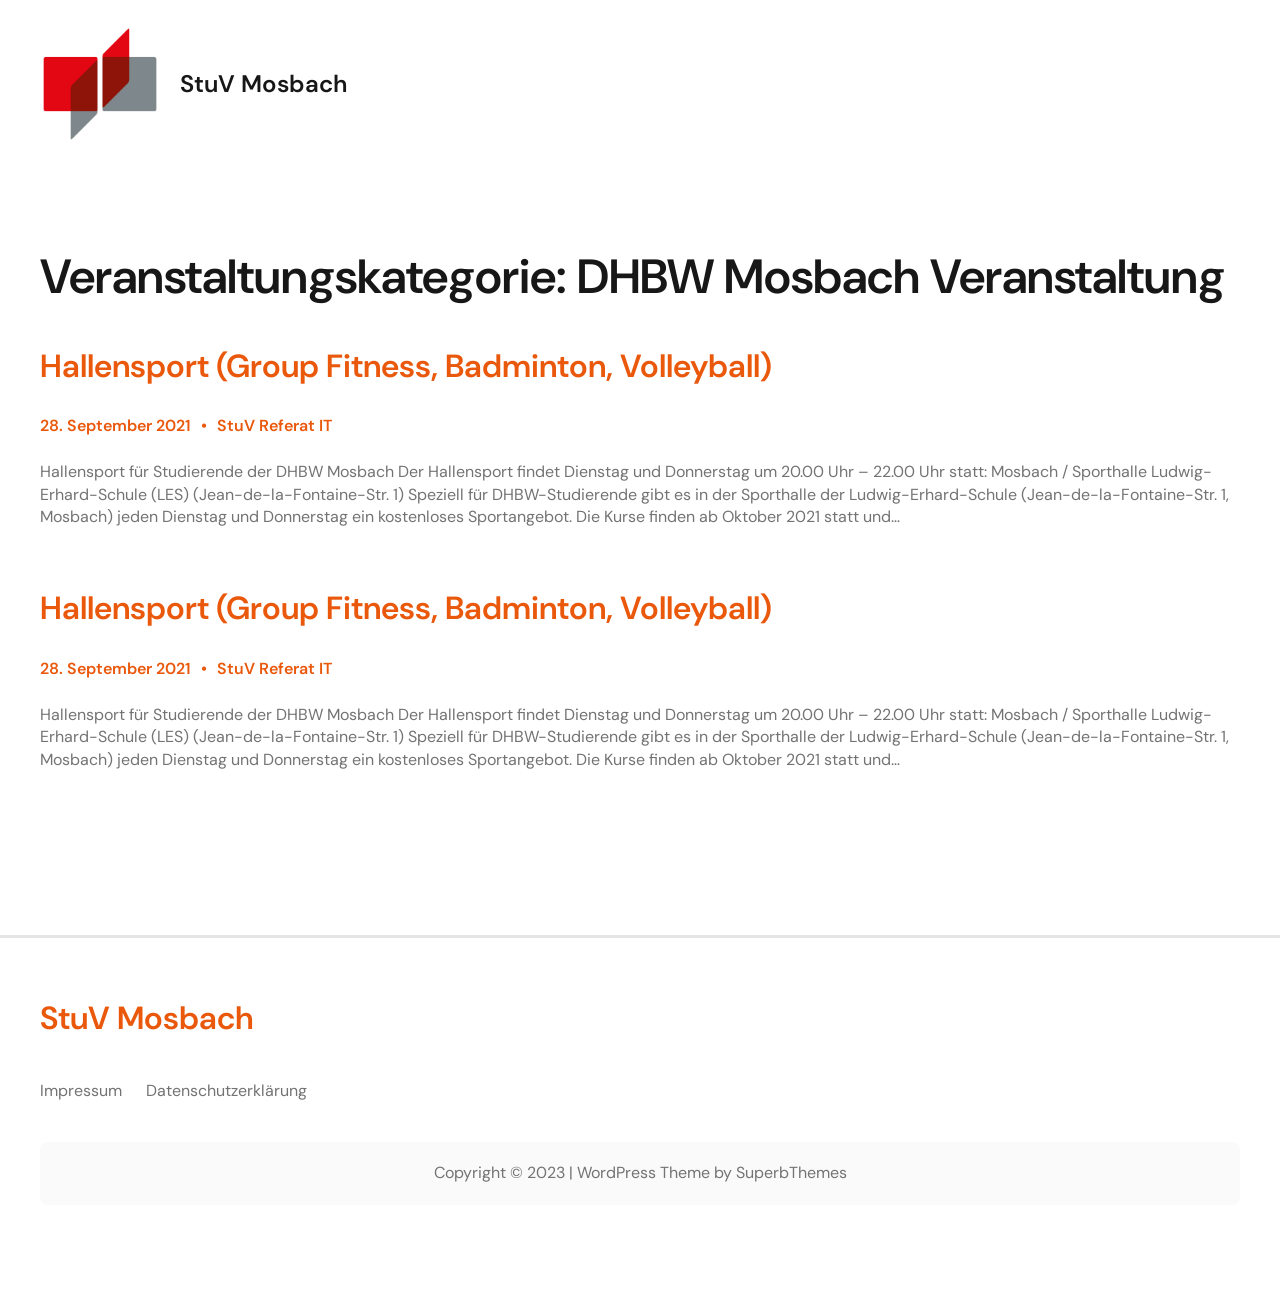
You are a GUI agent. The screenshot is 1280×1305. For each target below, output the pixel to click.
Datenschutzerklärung (226, 1090)
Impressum (81, 1090)
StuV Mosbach (263, 83)
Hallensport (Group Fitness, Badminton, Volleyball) (406, 366)
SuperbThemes (791, 1172)
